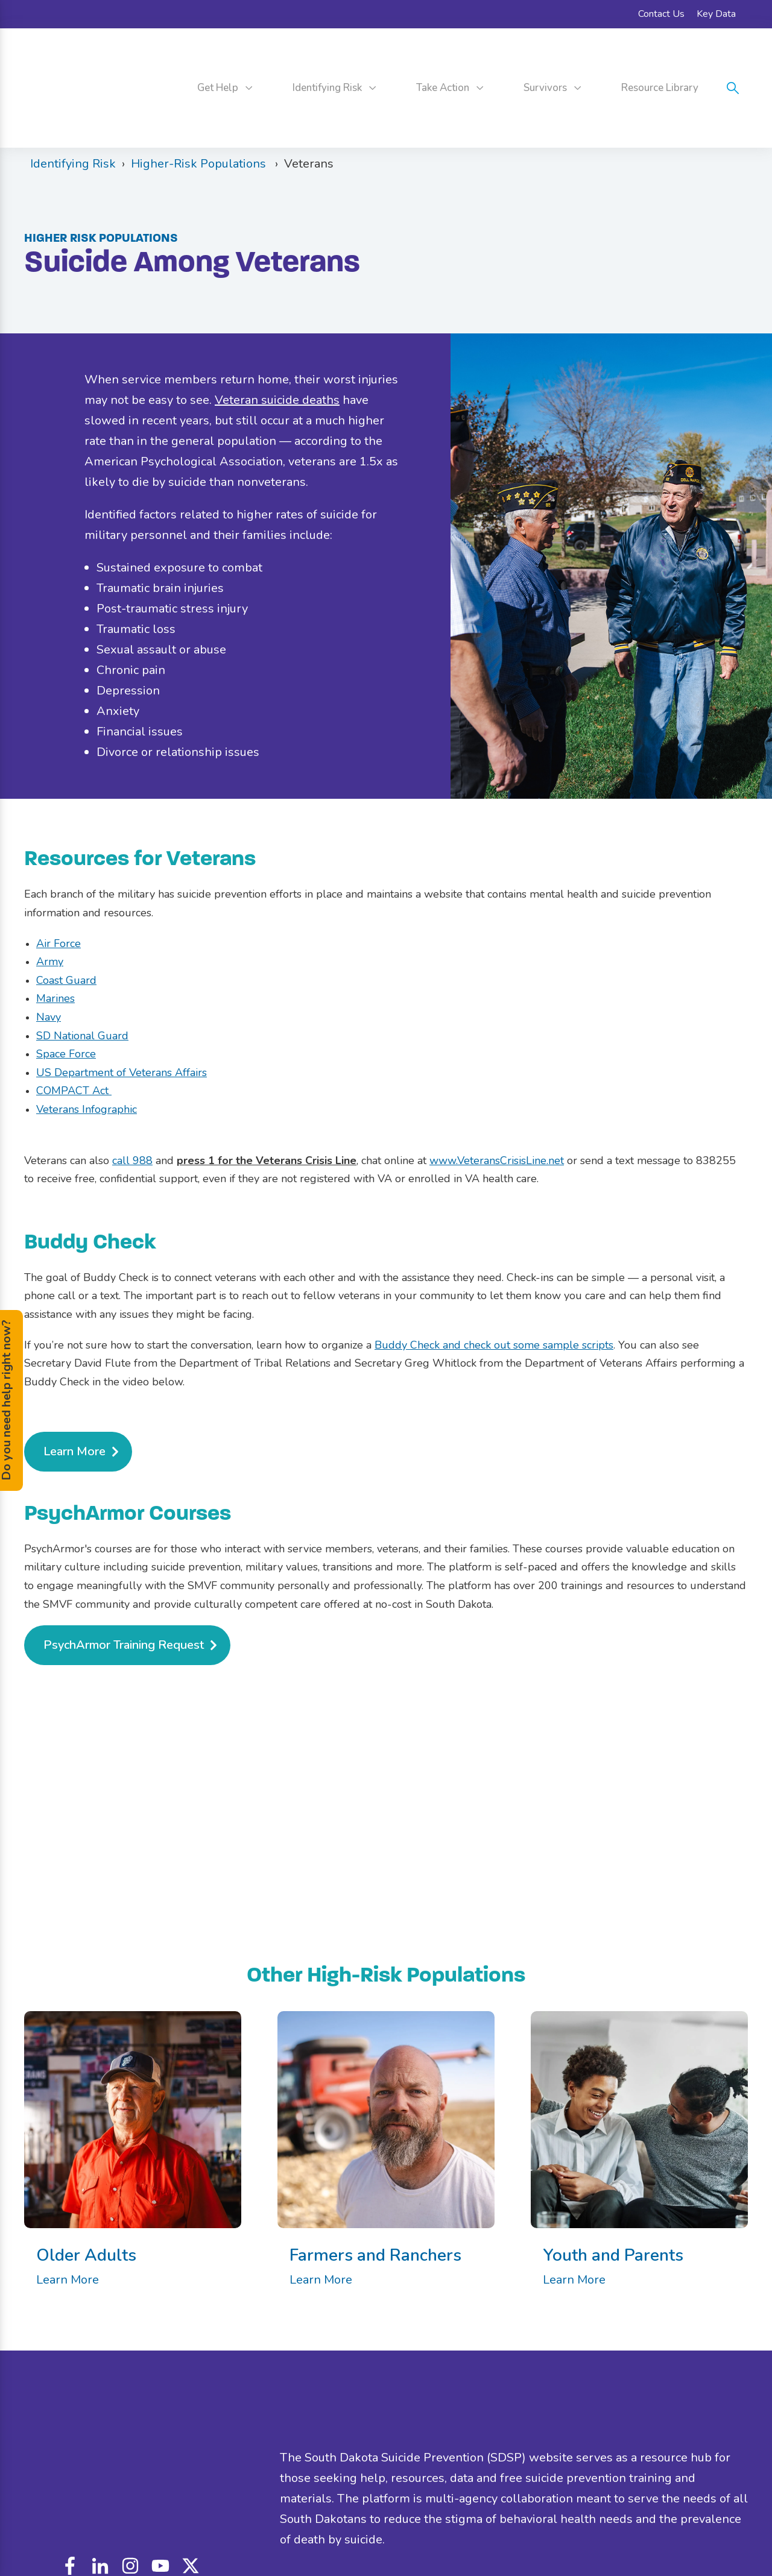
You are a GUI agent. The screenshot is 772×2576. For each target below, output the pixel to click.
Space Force (66, 1000)
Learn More (67, 2226)
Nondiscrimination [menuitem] (370, 2521)
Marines (55, 944)
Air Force (58, 889)
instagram (130, 2467)
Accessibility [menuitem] (440, 2521)
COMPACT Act (74, 1037)
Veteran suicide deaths (277, 346)
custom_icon (191, 2467)
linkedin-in (100, 2467)
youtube (160, 2467)
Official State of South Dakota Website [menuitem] (614, 2521)
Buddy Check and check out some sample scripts (494, 1291)
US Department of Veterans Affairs (121, 1019)
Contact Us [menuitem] (661, 13)
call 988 (132, 1106)
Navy (48, 963)
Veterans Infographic (86, 1055)
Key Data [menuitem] (716, 13)
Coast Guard (66, 926)
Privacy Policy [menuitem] (500, 2521)
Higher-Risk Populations (200, 110)
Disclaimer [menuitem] (304, 2521)
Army (49, 908)
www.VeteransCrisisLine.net (496, 1106)
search (733, 61)
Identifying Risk (73, 110)
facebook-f (70, 2467)
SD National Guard (82, 981)
